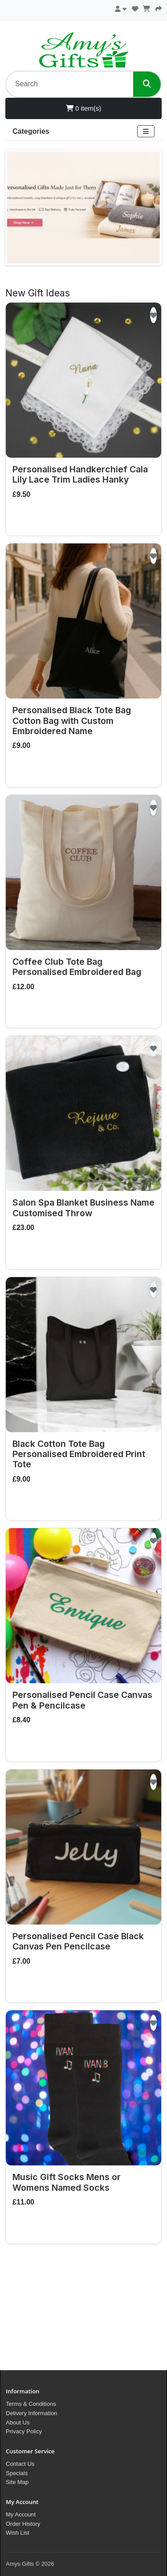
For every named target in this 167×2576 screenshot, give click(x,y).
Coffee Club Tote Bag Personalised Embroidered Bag (76, 966)
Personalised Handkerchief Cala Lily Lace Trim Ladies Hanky (80, 474)
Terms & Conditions (31, 2403)
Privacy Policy (24, 2431)
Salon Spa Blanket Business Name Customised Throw (83, 1207)
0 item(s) (84, 108)
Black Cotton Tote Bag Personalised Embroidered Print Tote (78, 1454)
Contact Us (20, 2463)
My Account (21, 2514)
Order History (23, 2523)
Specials (17, 2473)
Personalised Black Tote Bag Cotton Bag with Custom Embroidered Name (71, 720)
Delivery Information (31, 2413)
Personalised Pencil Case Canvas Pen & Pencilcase (82, 1699)
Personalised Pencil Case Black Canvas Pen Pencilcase (78, 1941)
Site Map (17, 2482)
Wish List (17, 2532)
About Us (17, 2422)
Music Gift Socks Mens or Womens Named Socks (66, 2182)
